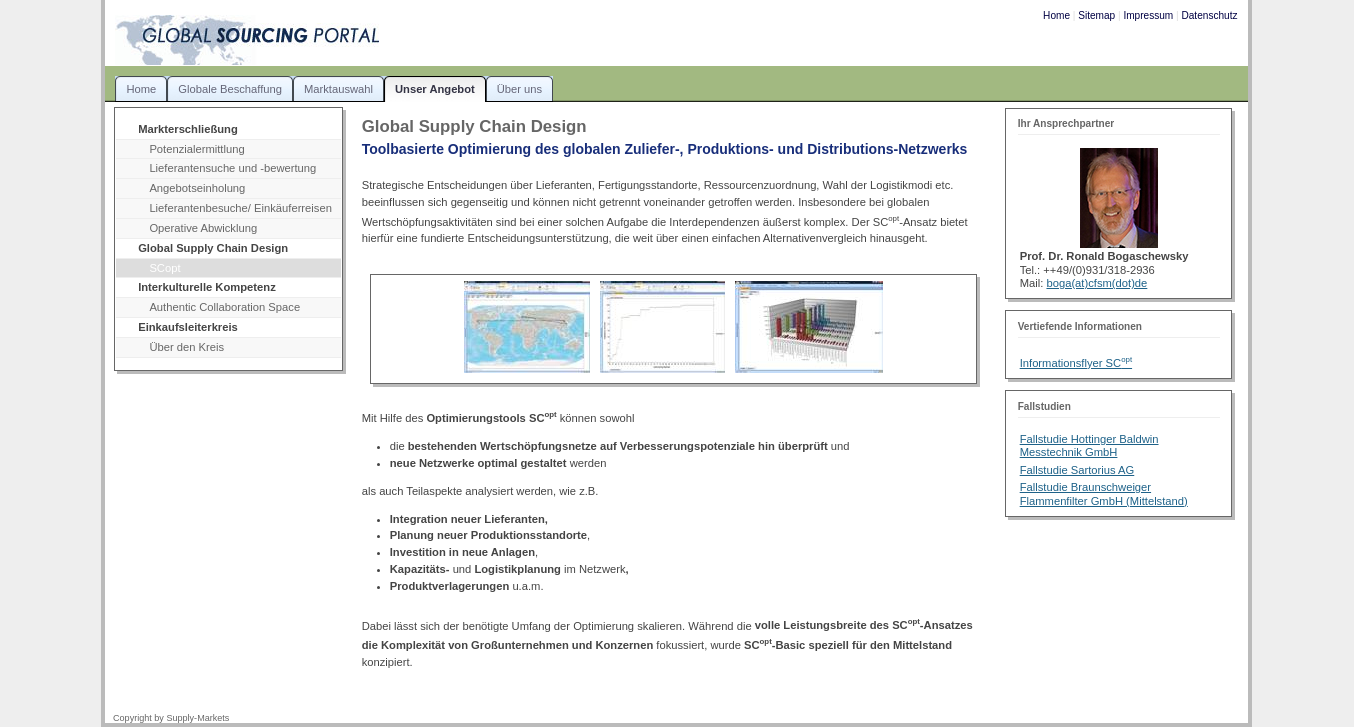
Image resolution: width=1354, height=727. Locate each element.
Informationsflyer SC (1076, 363)
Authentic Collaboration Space (224, 307)
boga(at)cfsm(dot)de (1096, 283)
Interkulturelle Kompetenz (207, 287)
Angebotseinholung (197, 188)
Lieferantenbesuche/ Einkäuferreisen (240, 208)
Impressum (1148, 15)
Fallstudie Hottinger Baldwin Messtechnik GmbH (1089, 445)
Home (1056, 15)
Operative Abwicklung (203, 228)
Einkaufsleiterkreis (188, 327)
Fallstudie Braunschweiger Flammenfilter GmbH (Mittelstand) (1104, 493)
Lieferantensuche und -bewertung (232, 168)
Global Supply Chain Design (213, 248)
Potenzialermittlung (196, 149)
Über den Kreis (186, 347)
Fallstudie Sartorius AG (1077, 470)
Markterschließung (188, 129)
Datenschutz (1209, 15)
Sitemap (1096, 15)
